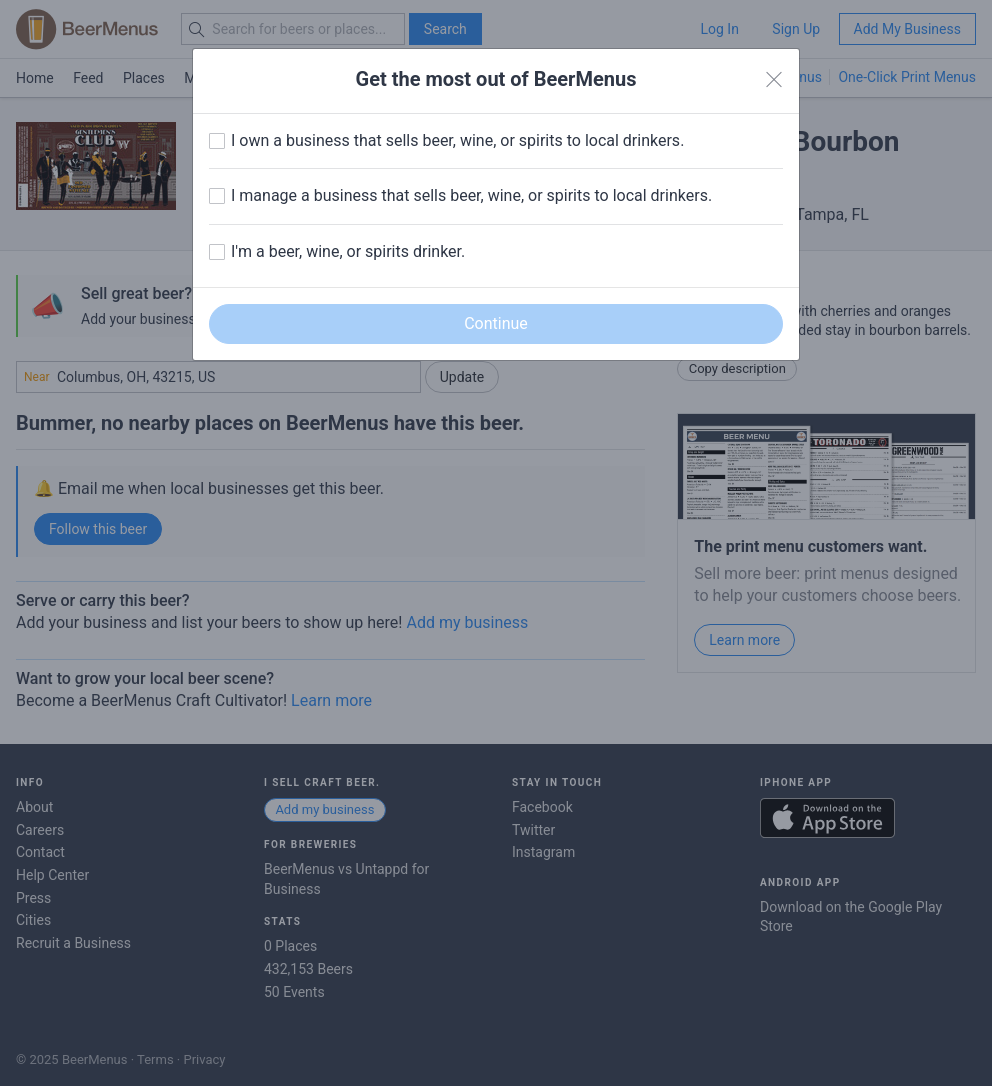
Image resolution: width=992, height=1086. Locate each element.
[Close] (774, 80)
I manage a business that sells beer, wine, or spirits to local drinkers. (471, 195)
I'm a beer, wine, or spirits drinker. (348, 251)
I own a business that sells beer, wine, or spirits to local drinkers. (457, 140)
